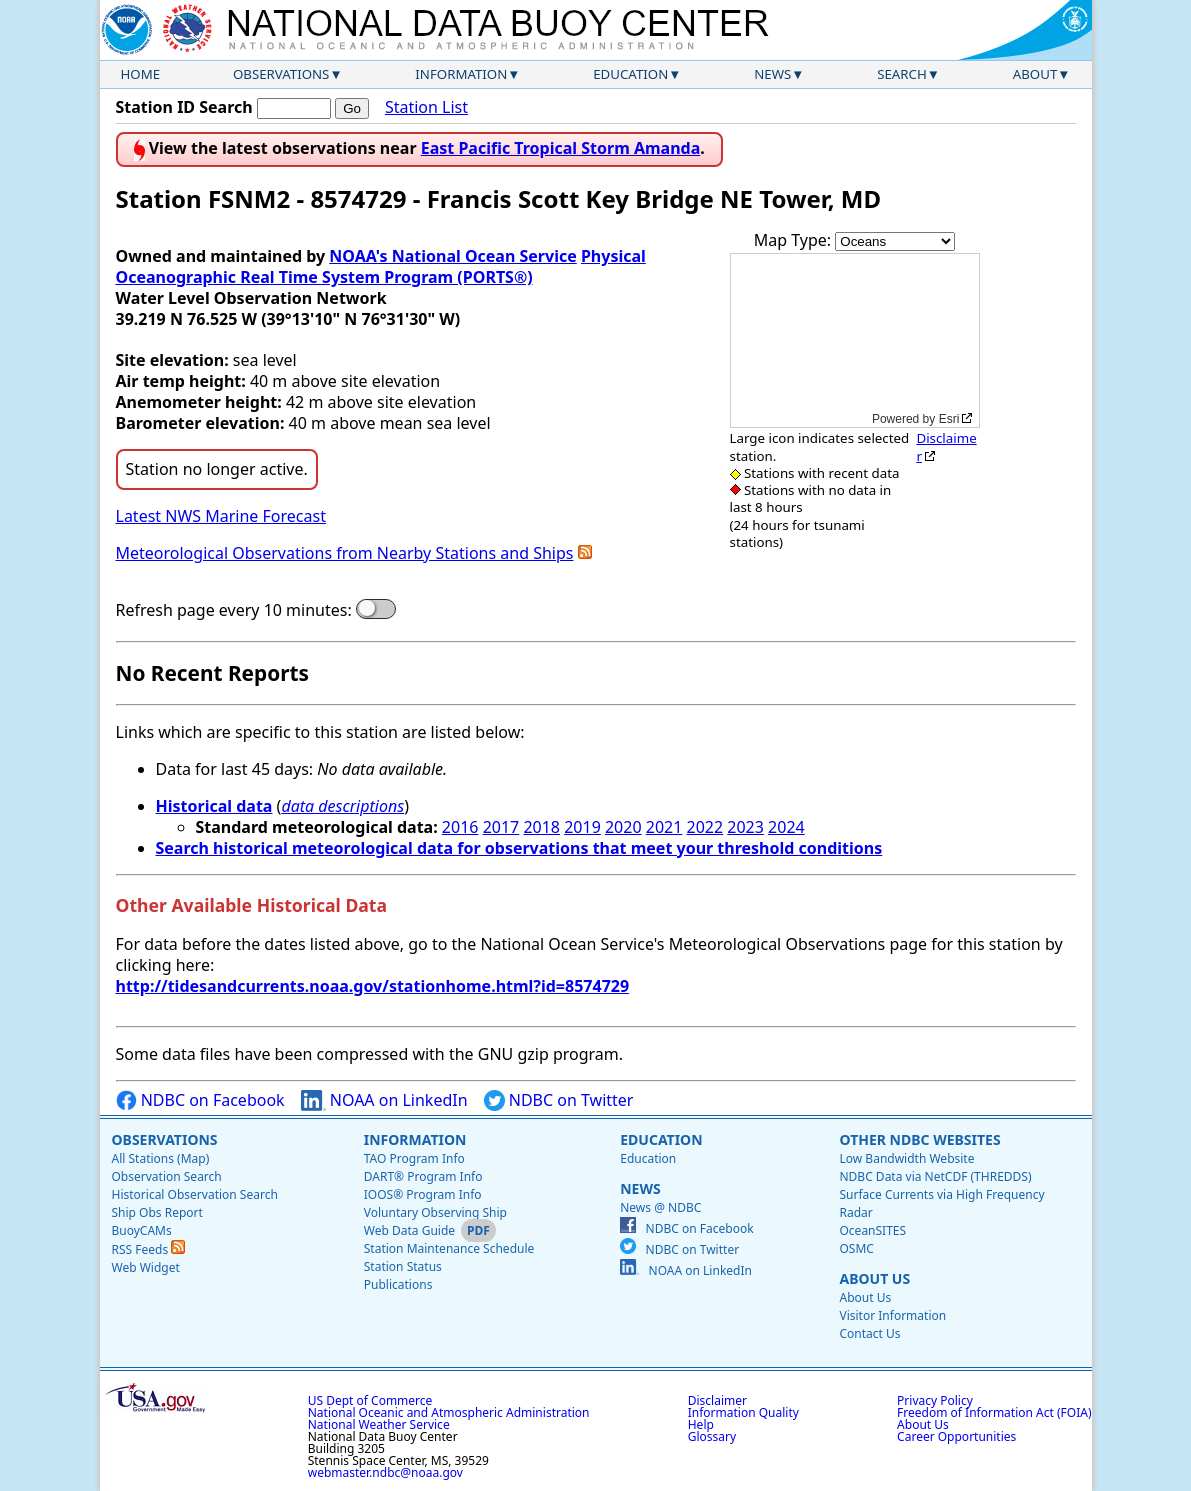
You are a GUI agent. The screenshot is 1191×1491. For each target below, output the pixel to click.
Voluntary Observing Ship (435, 1212)
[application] (855, 340)
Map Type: (795, 240)
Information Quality (743, 1412)
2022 (705, 827)
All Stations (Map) (161, 1158)
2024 (786, 827)
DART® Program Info (423, 1176)
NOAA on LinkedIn (384, 1100)
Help (701, 1424)
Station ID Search (184, 107)
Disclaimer (946, 446)
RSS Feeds (149, 1249)
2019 (582, 827)
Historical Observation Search (195, 1194)
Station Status (403, 1266)
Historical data (214, 806)
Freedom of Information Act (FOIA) (994, 1412)
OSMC (856, 1248)
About (1035, 74)
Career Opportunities (956, 1436)
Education (630, 74)
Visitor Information (892, 1315)
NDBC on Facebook (200, 1100)
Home (141, 74)
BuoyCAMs (142, 1230)
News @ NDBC (660, 1207)
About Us (874, 1278)
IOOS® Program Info (423, 1194)
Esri (949, 419)
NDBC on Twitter (559, 1100)
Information (461, 74)
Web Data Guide (409, 1230)
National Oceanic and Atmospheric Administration (449, 1412)
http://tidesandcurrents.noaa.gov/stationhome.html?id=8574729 (373, 986)
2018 (541, 827)
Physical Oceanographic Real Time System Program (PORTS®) (381, 266)
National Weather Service (379, 1424)
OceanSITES (872, 1230)
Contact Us (869, 1333)
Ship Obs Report (157, 1212)
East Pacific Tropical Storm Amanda (561, 148)
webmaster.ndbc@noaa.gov (385, 1472)
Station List (426, 107)
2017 (501, 827)
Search (902, 74)
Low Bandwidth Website (906, 1158)
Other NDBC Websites (919, 1139)
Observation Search (167, 1176)
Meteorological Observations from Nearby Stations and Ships (345, 553)
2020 (623, 827)
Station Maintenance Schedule (449, 1248)
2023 (745, 827)
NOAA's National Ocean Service (452, 256)
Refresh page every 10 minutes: (234, 610)
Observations (281, 74)
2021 (664, 827)
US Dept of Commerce (370, 1400)
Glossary (712, 1436)
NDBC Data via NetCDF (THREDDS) (935, 1176)
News (772, 74)
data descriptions (342, 806)
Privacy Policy (935, 1400)
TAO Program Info (414, 1158)
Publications (398, 1284)
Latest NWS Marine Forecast (221, 516)
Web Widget (146, 1267)
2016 (460, 827)
